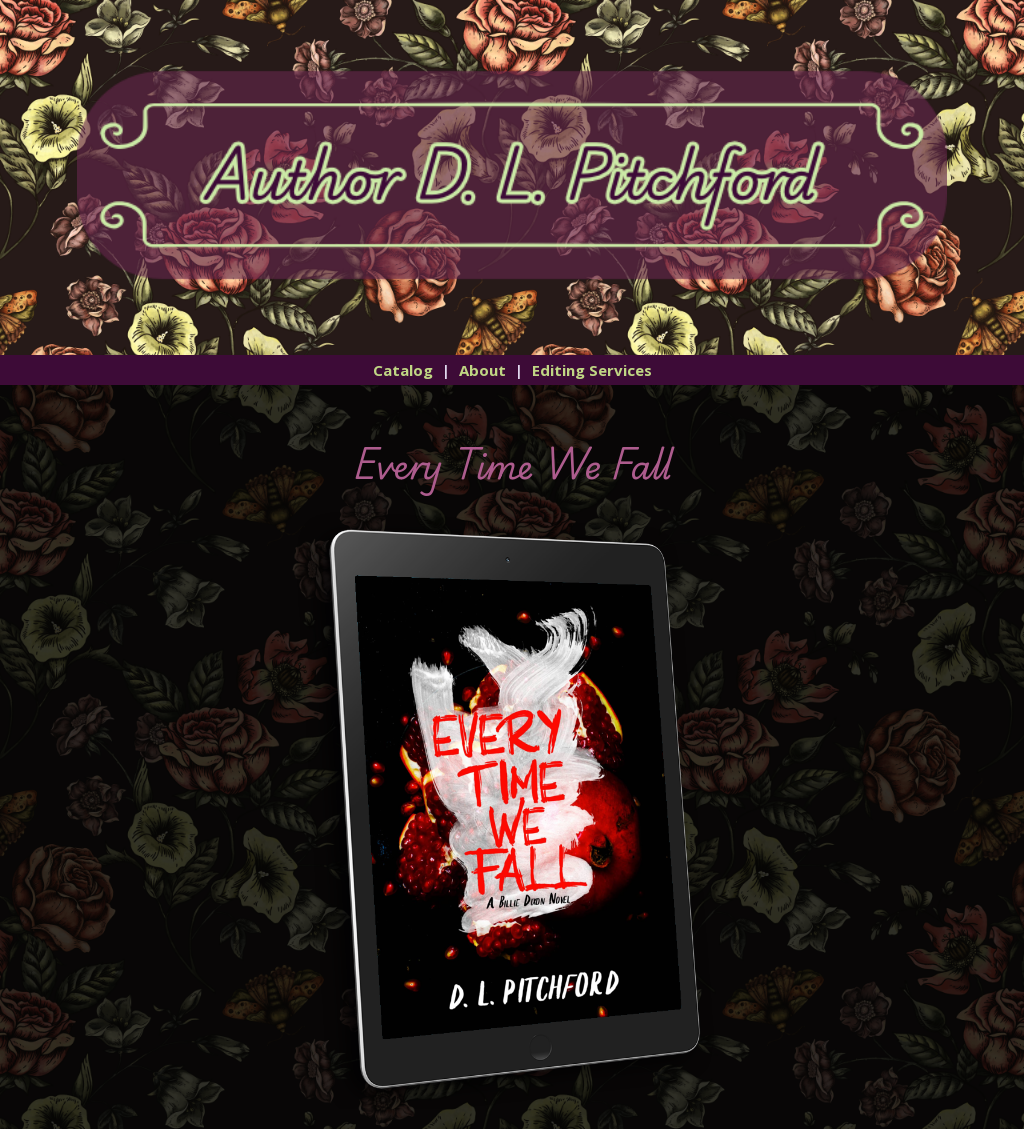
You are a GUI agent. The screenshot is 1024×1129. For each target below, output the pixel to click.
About (482, 370)
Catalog (403, 370)
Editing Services (592, 370)
